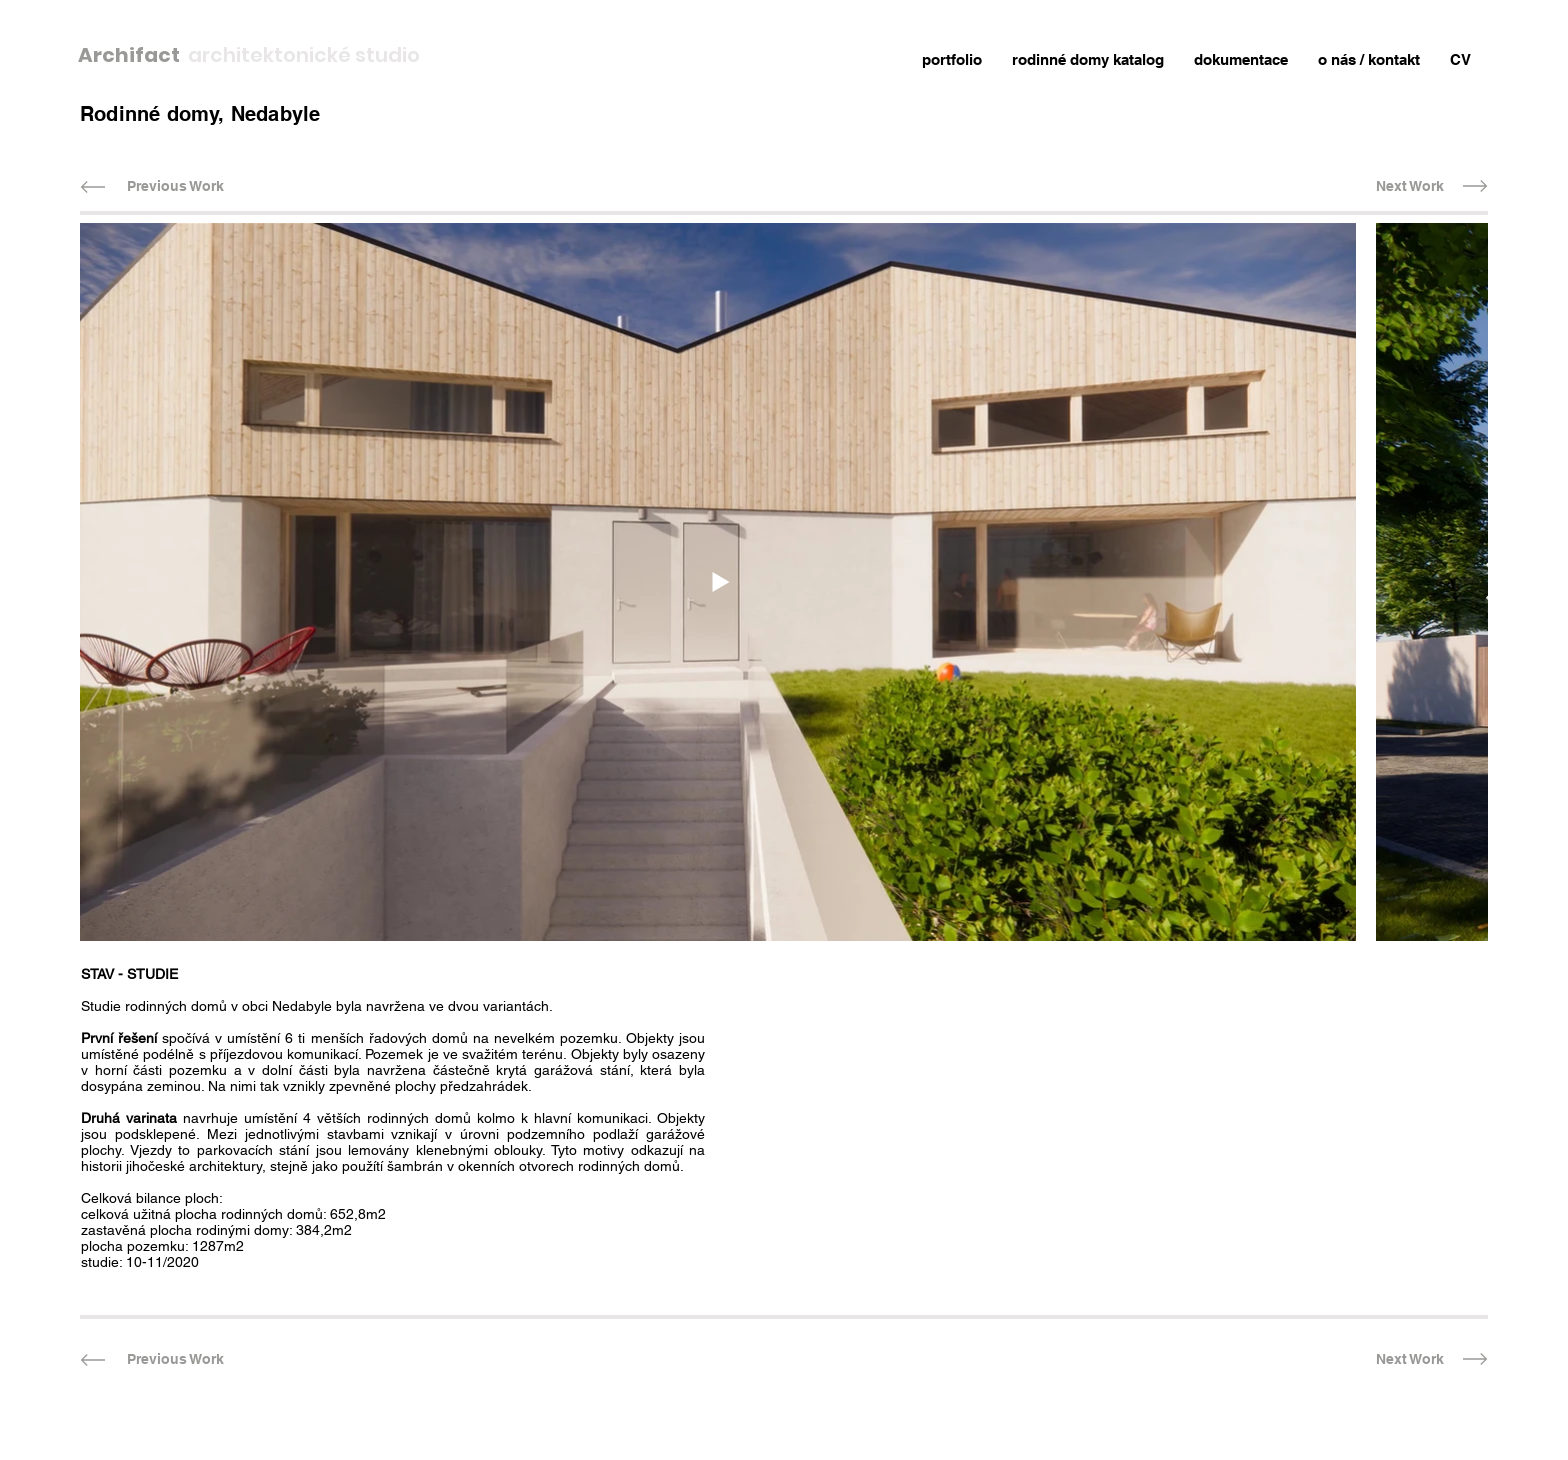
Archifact (133, 55)
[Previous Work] (175, 186)
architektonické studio (304, 55)
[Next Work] (1409, 186)
